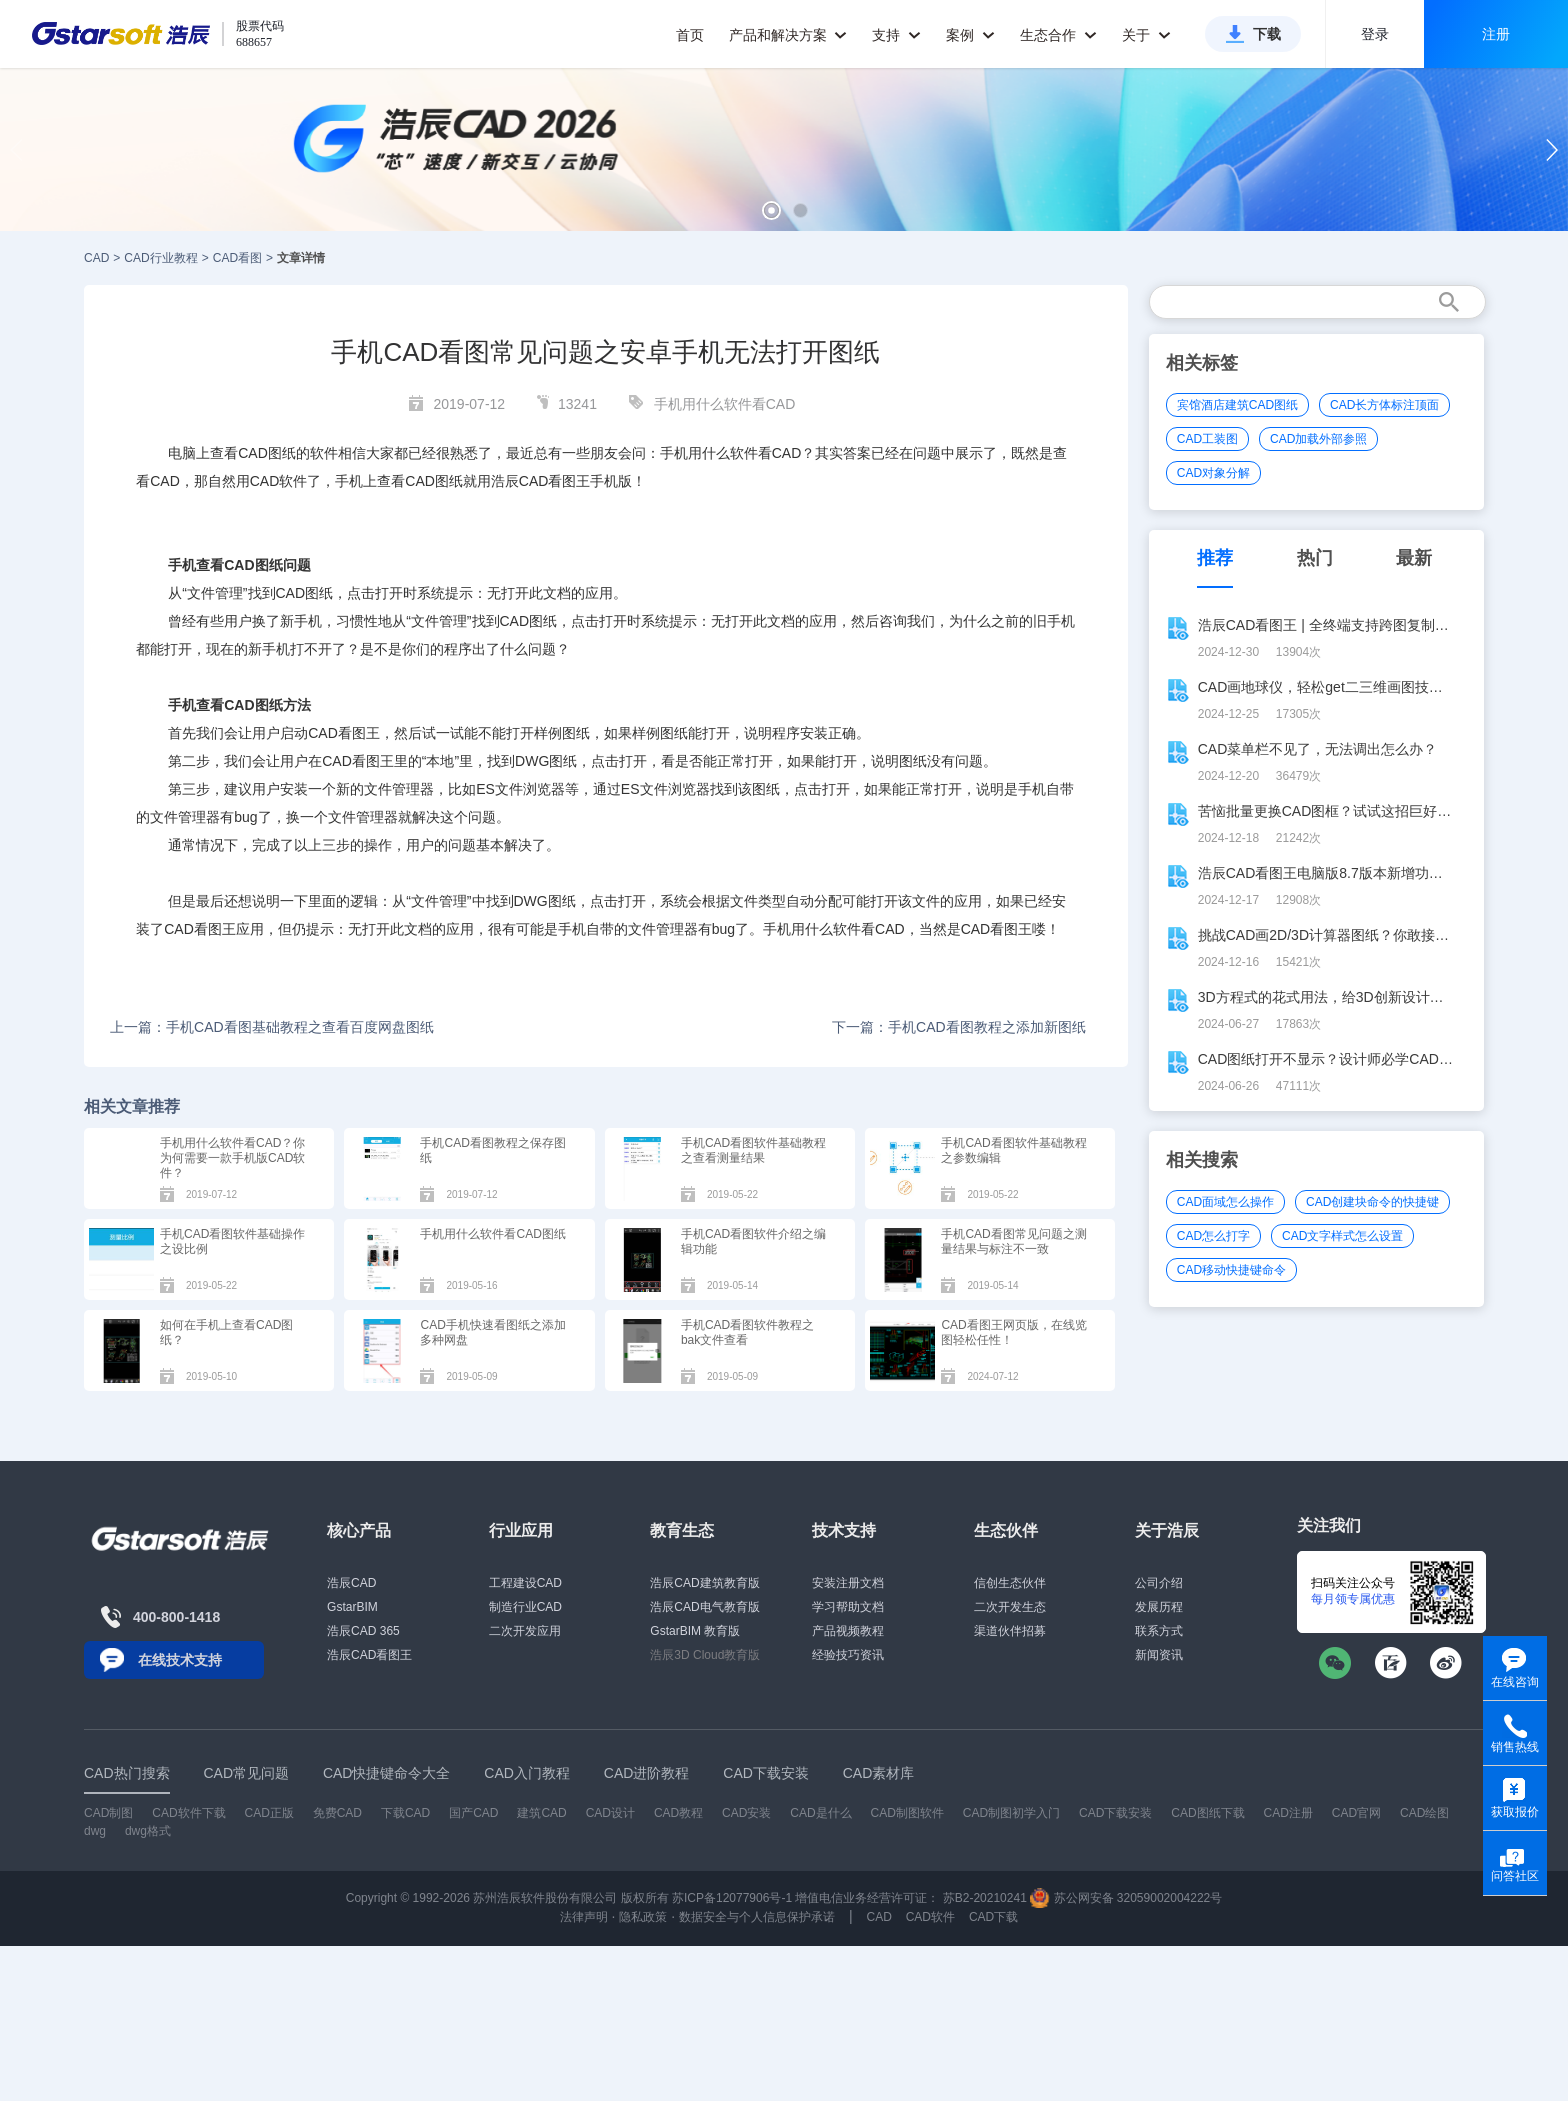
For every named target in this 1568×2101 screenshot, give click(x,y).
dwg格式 (148, 1831)
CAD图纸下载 (1207, 1813)
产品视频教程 (848, 1631)
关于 (1146, 35)
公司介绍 (1159, 1583)
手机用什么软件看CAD (725, 404)
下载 (1267, 34)
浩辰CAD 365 (363, 1631)
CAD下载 (993, 1917)
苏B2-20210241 (985, 1898)
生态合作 (1058, 35)
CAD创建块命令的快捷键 (1372, 1202)
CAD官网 (1356, 1813)
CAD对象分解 (1213, 473)
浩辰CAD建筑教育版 (704, 1583)
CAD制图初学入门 (1011, 1813)
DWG (532, 761)
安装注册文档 (848, 1583)
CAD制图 (108, 1813)
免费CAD (337, 1813)
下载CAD (405, 1813)
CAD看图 (237, 258)
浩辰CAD (351, 1583)
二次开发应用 (525, 1631)
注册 (1496, 34)
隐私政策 (643, 1917)
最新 (1414, 558)
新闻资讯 (1159, 1655)
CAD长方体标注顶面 (1384, 405)
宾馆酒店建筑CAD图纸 (1237, 405)
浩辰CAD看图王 (369, 1655)
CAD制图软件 (907, 1813)
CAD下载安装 (1115, 1813)
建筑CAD (541, 1813)
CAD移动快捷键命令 (1231, 1270)
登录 (1375, 34)
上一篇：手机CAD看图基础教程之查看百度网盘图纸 (272, 1027)
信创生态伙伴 (1010, 1583)
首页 (690, 35)
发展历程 (1159, 1607)
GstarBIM (352, 1607)
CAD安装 (746, 1813)
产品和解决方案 (788, 35)
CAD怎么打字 (1213, 1236)
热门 (1315, 558)
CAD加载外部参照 (1318, 439)
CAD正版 (268, 1813)
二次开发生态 (1010, 1607)
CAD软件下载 (188, 1813)
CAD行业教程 (160, 258)
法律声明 (584, 1917)
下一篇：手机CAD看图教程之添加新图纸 (959, 1027)
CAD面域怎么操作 (1225, 1202)
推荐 (1215, 558)
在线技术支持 (180, 1660)
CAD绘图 (1424, 1813)
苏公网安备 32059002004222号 (1126, 1898)
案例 (970, 35)
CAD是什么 (820, 1813)
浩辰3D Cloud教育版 (705, 1655)
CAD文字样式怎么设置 (1342, 1236)
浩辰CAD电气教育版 (704, 1607)
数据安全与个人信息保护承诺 (757, 1917)
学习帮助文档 (848, 1607)
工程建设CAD (525, 1583)
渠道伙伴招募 (1010, 1631)
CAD (96, 258)
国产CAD (473, 1813)
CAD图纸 (267, 453)
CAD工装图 (1207, 439)
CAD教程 (678, 1813)
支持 (896, 35)
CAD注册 (1288, 1813)
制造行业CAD (525, 1607)
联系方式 (1159, 1631)
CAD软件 (279, 481)
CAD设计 (610, 1813)
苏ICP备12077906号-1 (732, 1898)
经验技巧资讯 (848, 1655)
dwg (95, 1831)
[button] (771, 210)
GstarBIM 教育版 (695, 1631)
